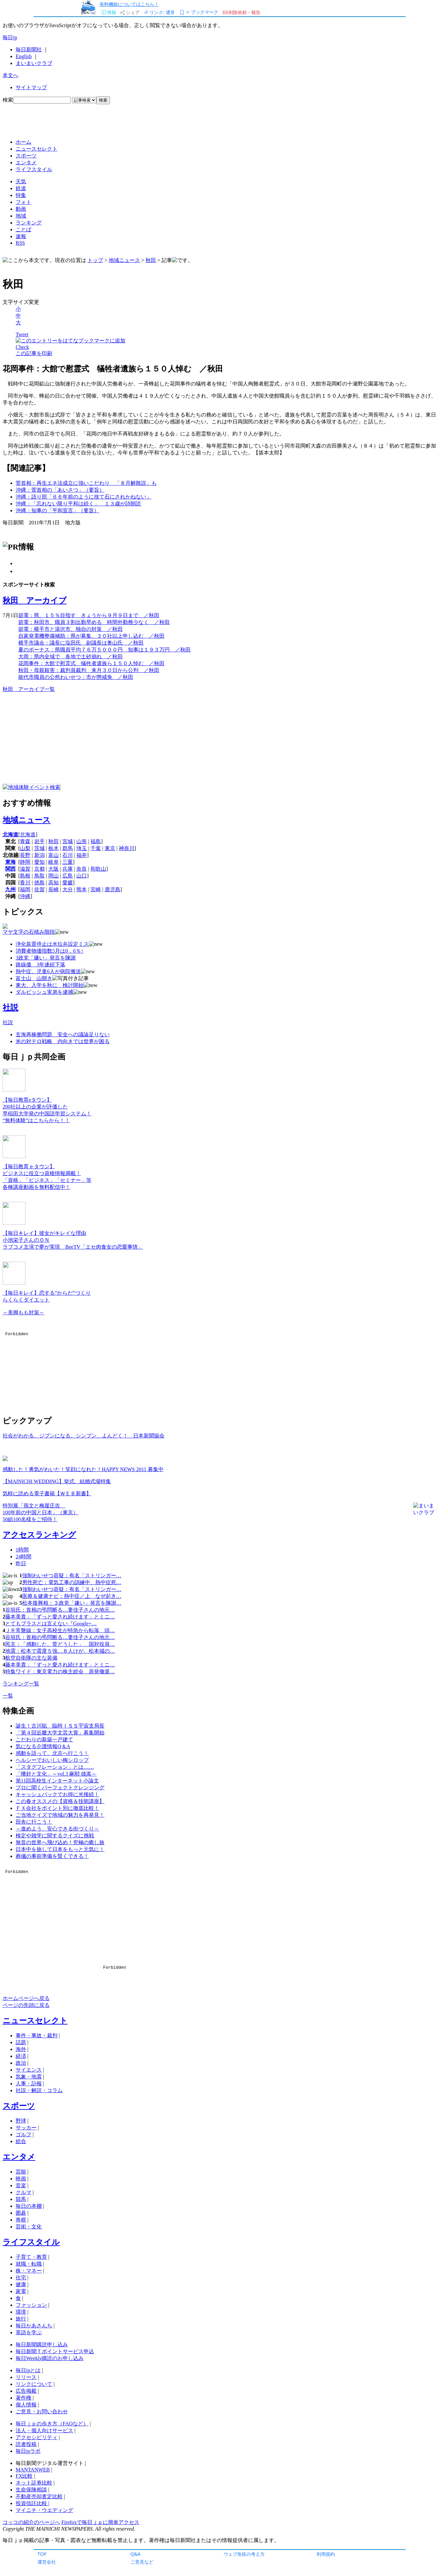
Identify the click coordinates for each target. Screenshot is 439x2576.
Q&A (136, 2554)
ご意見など (142, 2562)
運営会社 (47, 2562)
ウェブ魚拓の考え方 (244, 2554)
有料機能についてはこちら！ (129, 4)
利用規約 (326, 2554)
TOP (42, 2554)
